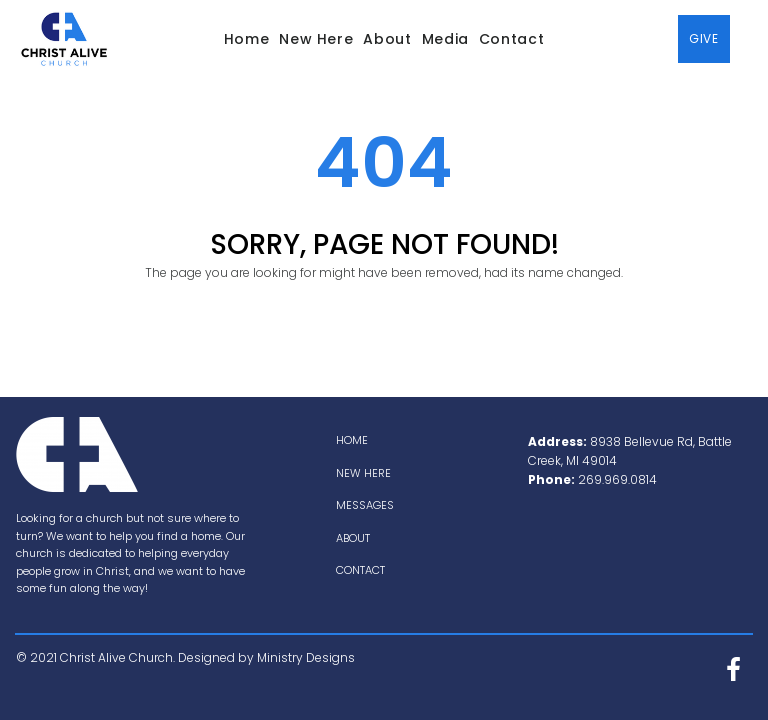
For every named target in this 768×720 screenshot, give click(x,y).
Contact (511, 39)
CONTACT (360, 570)
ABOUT (353, 538)
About (387, 39)
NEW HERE (363, 473)
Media (445, 39)
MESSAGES (365, 505)
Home (247, 39)
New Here (316, 39)
